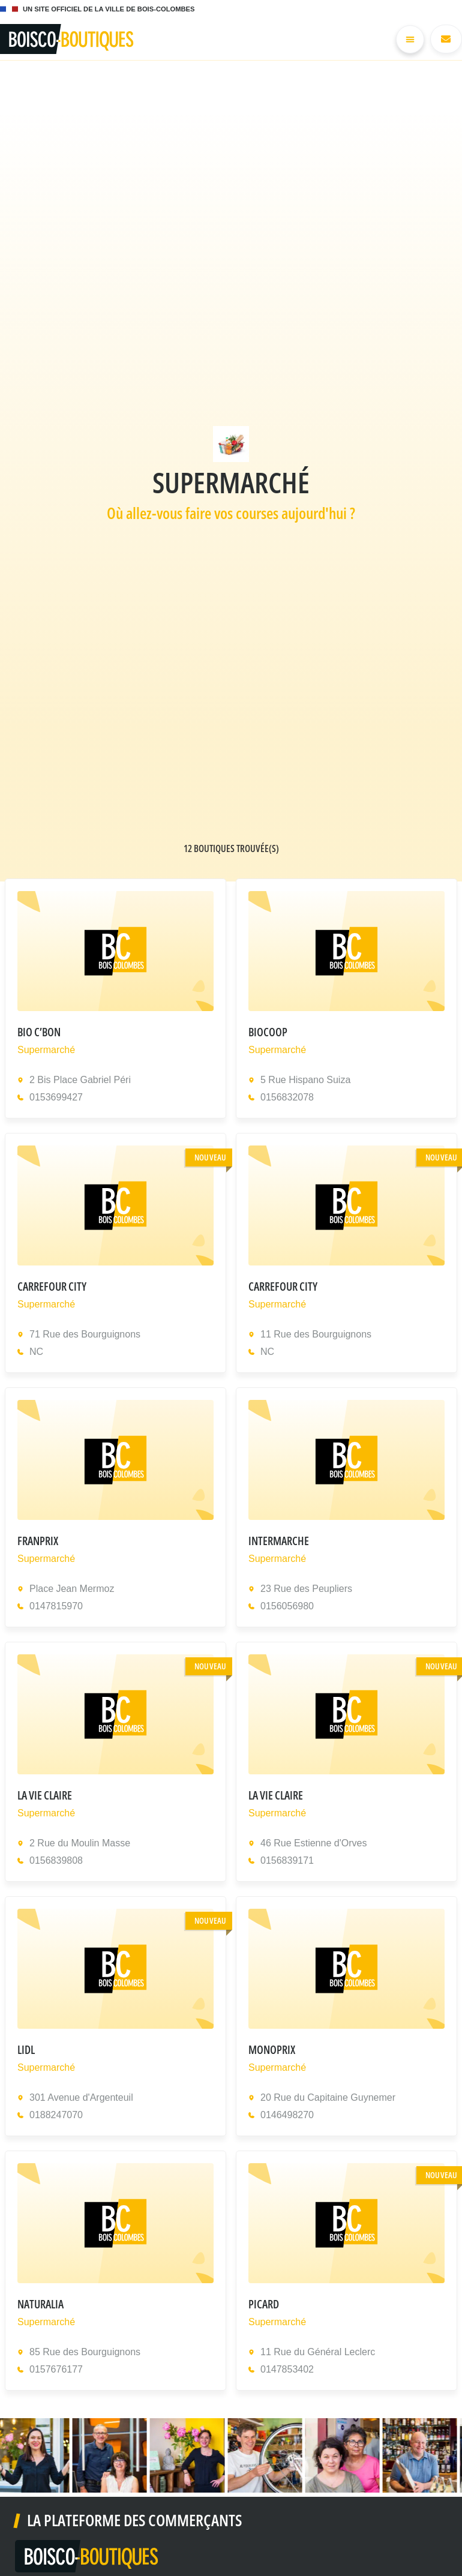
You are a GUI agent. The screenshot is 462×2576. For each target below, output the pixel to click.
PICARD (263, 2306)
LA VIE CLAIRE (44, 1797)
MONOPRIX (271, 2052)
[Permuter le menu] (408, 40)
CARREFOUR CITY (51, 1288)
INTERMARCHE (278, 1543)
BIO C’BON (39, 1034)
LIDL (26, 2052)
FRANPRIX (37, 1543)
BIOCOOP (267, 1034)
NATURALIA (40, 2306)
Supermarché (46, 1051)
